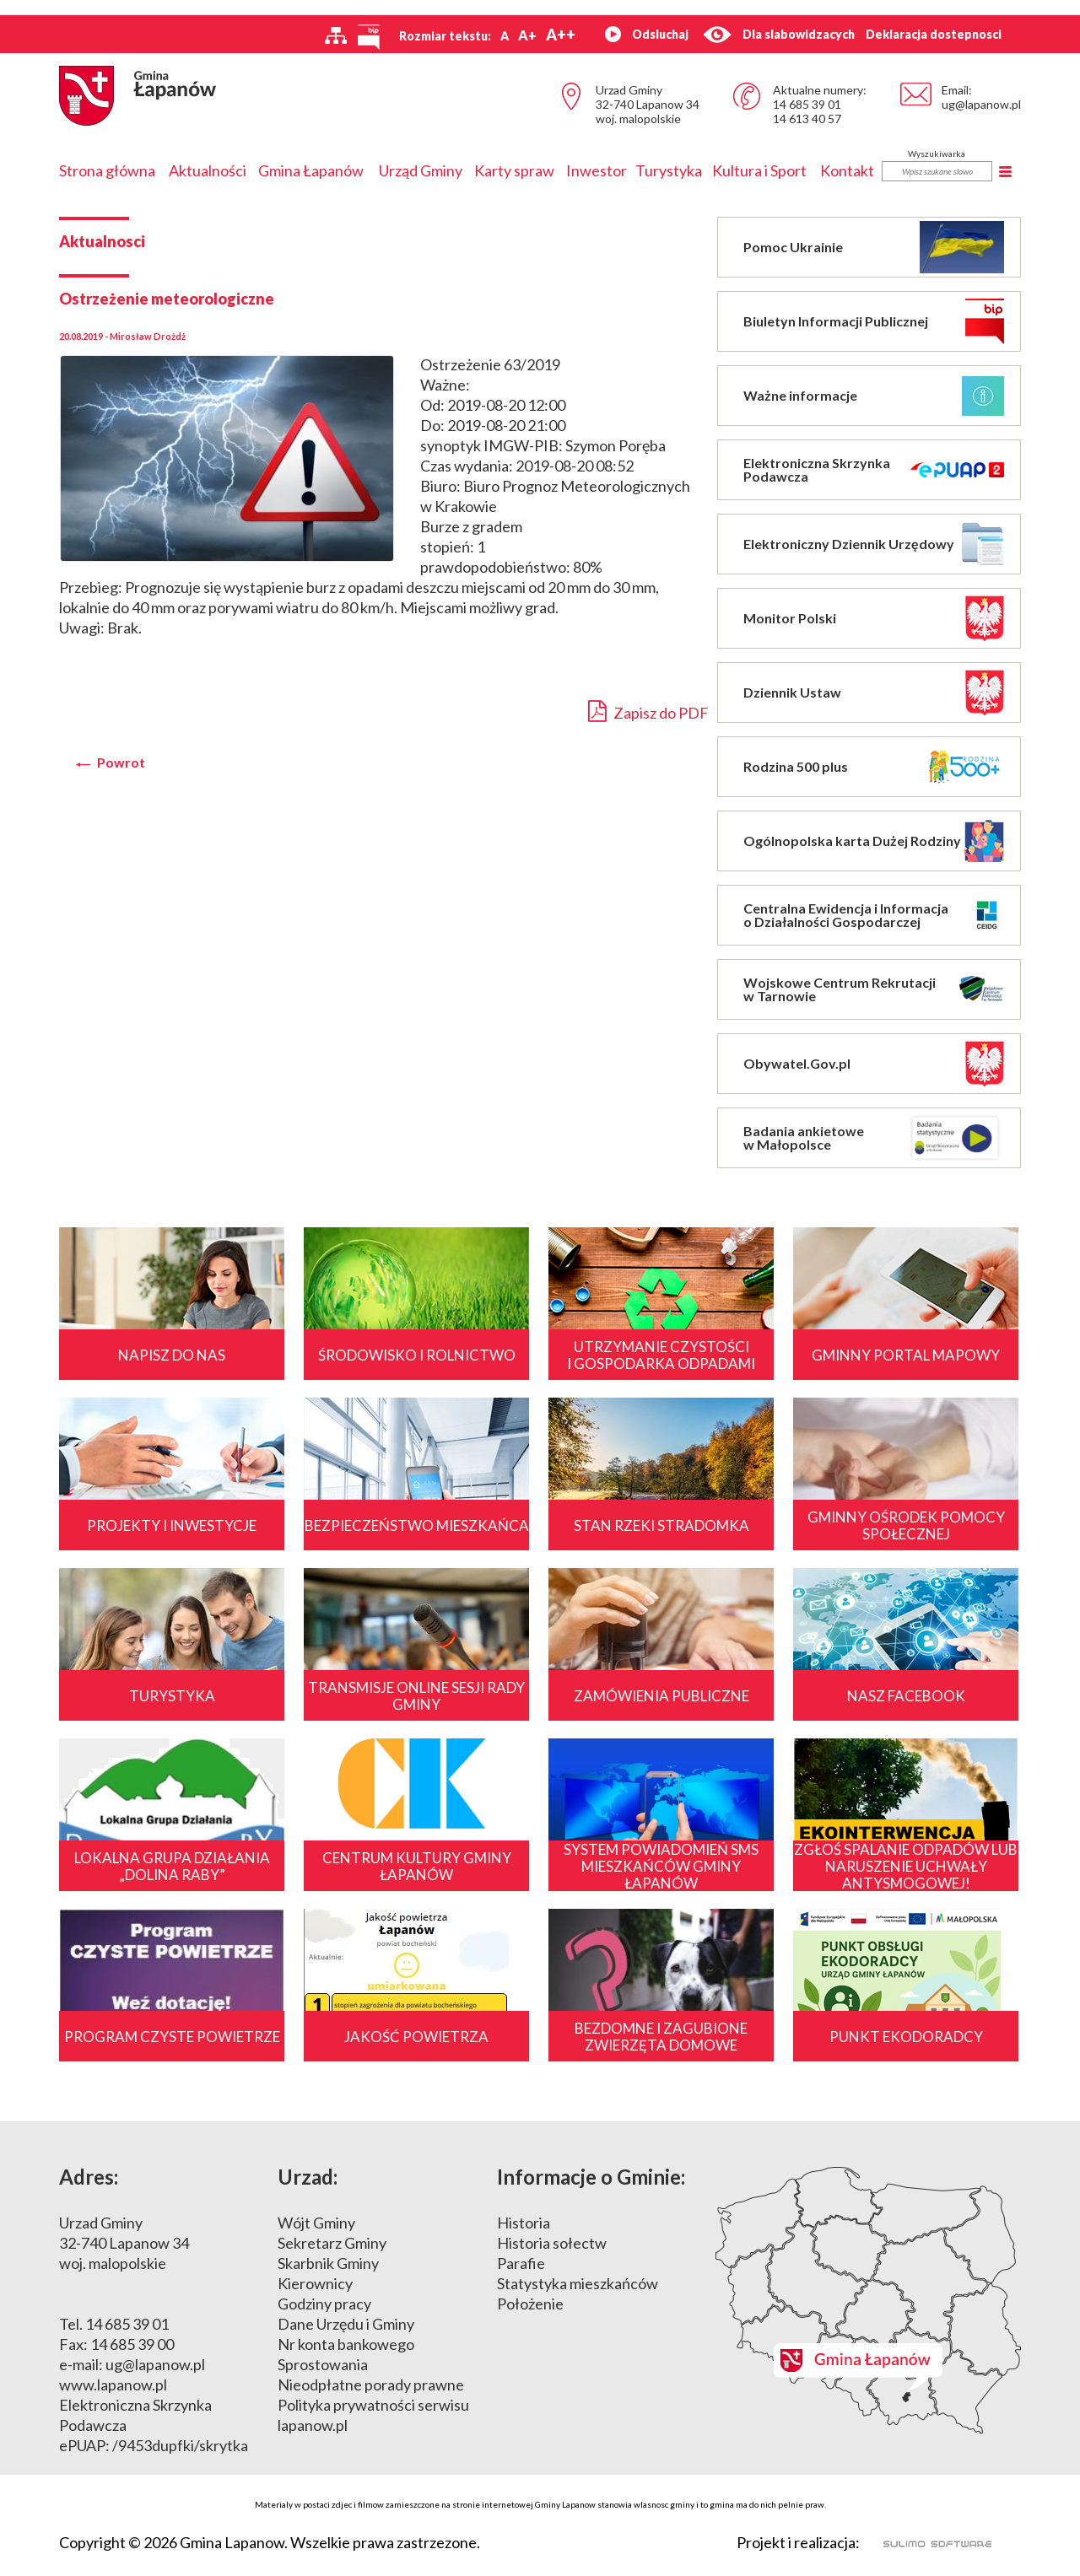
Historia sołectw (552, 2243)
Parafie (521, 2263)
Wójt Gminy (316, 2222)
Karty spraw (514, 170)
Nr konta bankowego (346, 2344)
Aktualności (207, 170)
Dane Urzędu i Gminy (346, 2324)
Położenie (530, 2303)
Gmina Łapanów (311, 170)
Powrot (121, 762)
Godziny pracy (324, 2303)
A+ (527, 35)
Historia (523, 2222)
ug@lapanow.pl (981, 104)
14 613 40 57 (807, 118)
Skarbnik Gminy (328, 2263)
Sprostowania (323, 2364)
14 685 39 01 (807, 104)
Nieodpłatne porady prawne (371, 2384)
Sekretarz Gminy (332, 2243)
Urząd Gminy (420, 170)
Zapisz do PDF (648, 711)
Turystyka (668, 170)
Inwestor (596, 170)
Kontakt (847, 170)
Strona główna (107, 170)
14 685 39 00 (132, 2344)
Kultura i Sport (759, 170)
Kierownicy (315, 2283)
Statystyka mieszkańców (577, 2283)
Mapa (868, 2300)
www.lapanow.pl (113, 2384)
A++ (560, 34)
